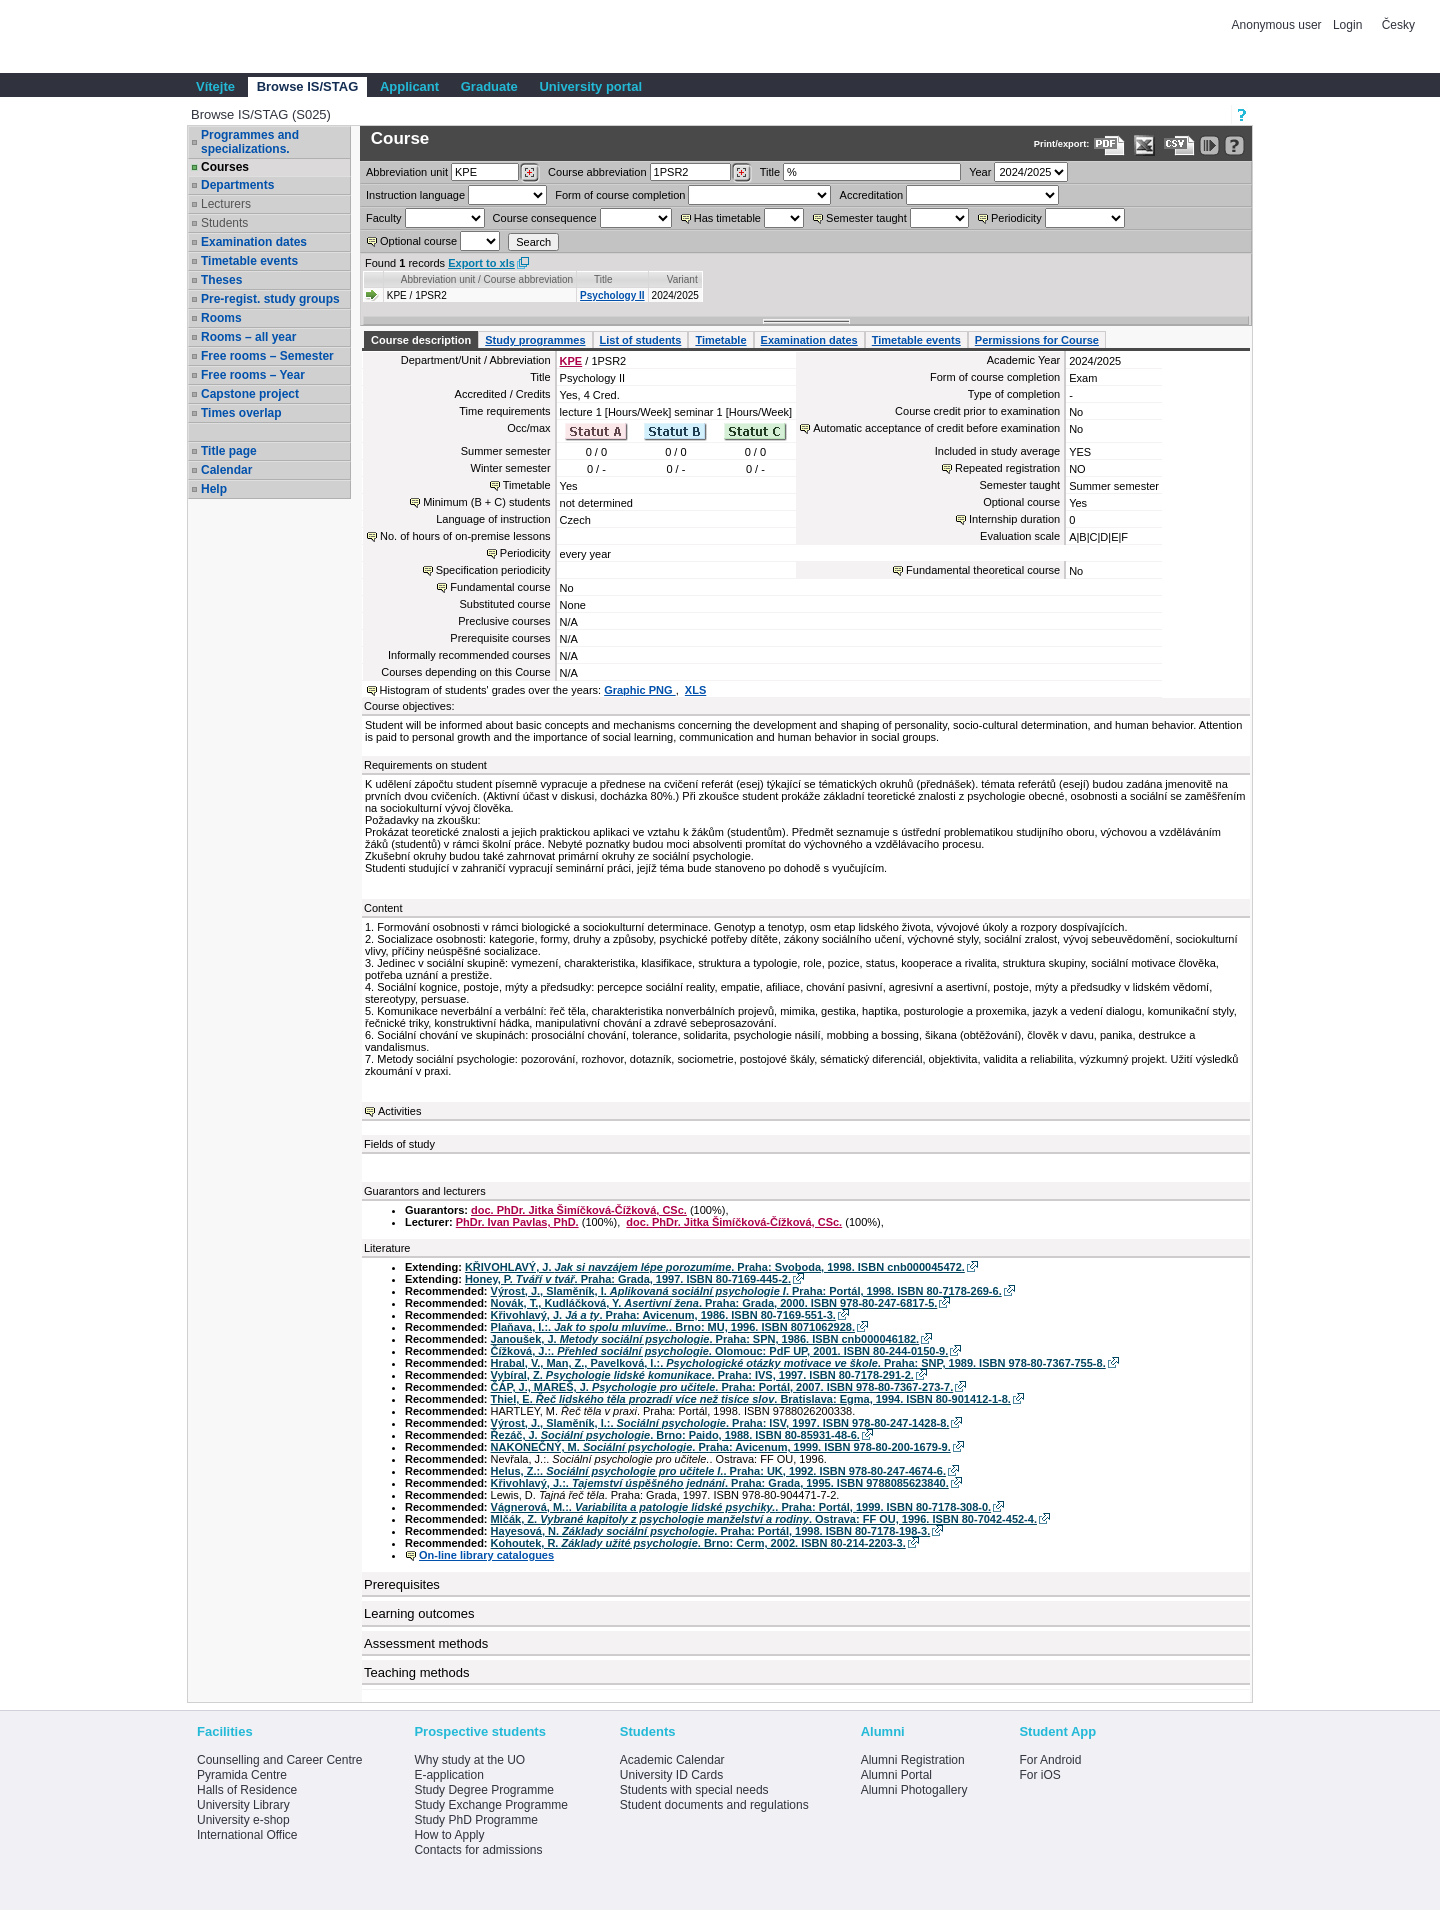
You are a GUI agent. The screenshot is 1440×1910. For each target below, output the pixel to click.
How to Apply (449, 1835)
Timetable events (249, 261)
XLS (695, 690)
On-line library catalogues (486, 1555)
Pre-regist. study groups (270, 299)
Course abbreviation (597, 172)
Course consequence (545, 218)
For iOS (1039, 1775)
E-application (448, 1775)
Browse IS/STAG (308, 86)
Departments (237, 185)
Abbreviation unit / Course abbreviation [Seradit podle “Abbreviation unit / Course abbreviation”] (487, 279)
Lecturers (226, 204)
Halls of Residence (247, 1790)
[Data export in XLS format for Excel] (1144, 145)
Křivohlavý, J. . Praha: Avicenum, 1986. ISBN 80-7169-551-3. (663, 1315)
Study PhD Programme (475, 1820)
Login (1347, 25)
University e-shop (243, 1820)
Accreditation (872, 195)
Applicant (409, 86)
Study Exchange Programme (490, 1805)
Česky (1398, 25)
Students (224, 223)
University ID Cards (671, 1775)
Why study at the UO (469, 1760)
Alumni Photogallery (914, 1790)
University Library (243, 1805)
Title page (229, 451)
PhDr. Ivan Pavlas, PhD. (517, 1222)
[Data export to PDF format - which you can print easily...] (1109, 145)
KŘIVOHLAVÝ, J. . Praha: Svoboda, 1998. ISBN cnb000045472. (715, 1267)
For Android (1050, 1760)
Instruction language (415, 195)
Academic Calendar (672, 1760)
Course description (421, 340)
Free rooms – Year (253, 375)
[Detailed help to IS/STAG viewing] (1234, 145)
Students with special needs (694, 1790)
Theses (221, 280)
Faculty (383, 218)
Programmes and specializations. (250, 142)
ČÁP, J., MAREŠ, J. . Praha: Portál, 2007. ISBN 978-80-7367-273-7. (722, 1387)
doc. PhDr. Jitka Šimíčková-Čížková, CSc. (579, 1210)
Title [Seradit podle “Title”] (603, 279)
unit (407, 172)
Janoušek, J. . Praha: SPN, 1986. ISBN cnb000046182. (705, 1339)
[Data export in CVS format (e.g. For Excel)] (1179, 145)
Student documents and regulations (714, 1805)
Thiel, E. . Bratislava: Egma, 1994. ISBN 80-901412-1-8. (751, 1399)
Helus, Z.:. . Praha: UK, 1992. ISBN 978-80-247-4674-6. (718, 1471)
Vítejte (215, 86)
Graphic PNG (640, 690)
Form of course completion (620, 195)
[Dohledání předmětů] (741, 173)
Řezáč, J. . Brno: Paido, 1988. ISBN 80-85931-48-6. (675, 1435)
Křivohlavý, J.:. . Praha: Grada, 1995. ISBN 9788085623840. (720, 1483)
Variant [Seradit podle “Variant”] (682, 279)
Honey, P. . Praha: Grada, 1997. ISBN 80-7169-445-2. (628, 1279)
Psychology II (612, 295)
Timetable (720, 340)
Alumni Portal (896, 1775)
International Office (247, 1835)
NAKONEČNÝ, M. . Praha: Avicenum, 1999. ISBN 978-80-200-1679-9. (721, 1447)
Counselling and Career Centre (279, 1760)
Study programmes (535, 340)
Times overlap (241, 413)
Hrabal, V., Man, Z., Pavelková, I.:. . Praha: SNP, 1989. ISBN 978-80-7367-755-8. (798, 1363)
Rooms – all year (248, 337)
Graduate (489, 86)
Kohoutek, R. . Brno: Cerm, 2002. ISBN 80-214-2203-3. (698, 1543)
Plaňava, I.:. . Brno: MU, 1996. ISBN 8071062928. (673, 1327)
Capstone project (250, 394)
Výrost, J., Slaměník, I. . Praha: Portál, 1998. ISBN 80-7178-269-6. (746, 1291)
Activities (399, 1111)
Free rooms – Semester (267, 356)
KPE (571, 361)
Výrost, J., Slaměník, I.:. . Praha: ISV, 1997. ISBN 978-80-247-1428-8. (720, 1423)
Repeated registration (1007, 468)
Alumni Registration (913, 1760)
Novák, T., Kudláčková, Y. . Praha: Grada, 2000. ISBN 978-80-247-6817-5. (714, 1303)
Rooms (221, 318)
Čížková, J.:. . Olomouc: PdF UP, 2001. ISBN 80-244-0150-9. (720, 1351)
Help (214, 489)
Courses (225, 167)
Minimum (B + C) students (486, 502)
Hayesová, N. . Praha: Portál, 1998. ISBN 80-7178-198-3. (711, 1531)
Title (770, 172)
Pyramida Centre (242, 1775)
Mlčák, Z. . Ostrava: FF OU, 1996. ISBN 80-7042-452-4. (764, 1519)
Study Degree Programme (483, 1790)
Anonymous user (1278, 25)
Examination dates (254, 242)
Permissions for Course (1037, 340)
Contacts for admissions (478, 1850)
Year (980, 172)
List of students (641, 340)
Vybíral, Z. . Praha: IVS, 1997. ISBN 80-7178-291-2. (702, 1375)
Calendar (226, 470)
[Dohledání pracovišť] (529, 173)
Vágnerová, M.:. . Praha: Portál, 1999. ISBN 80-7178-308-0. (741, 1507)
